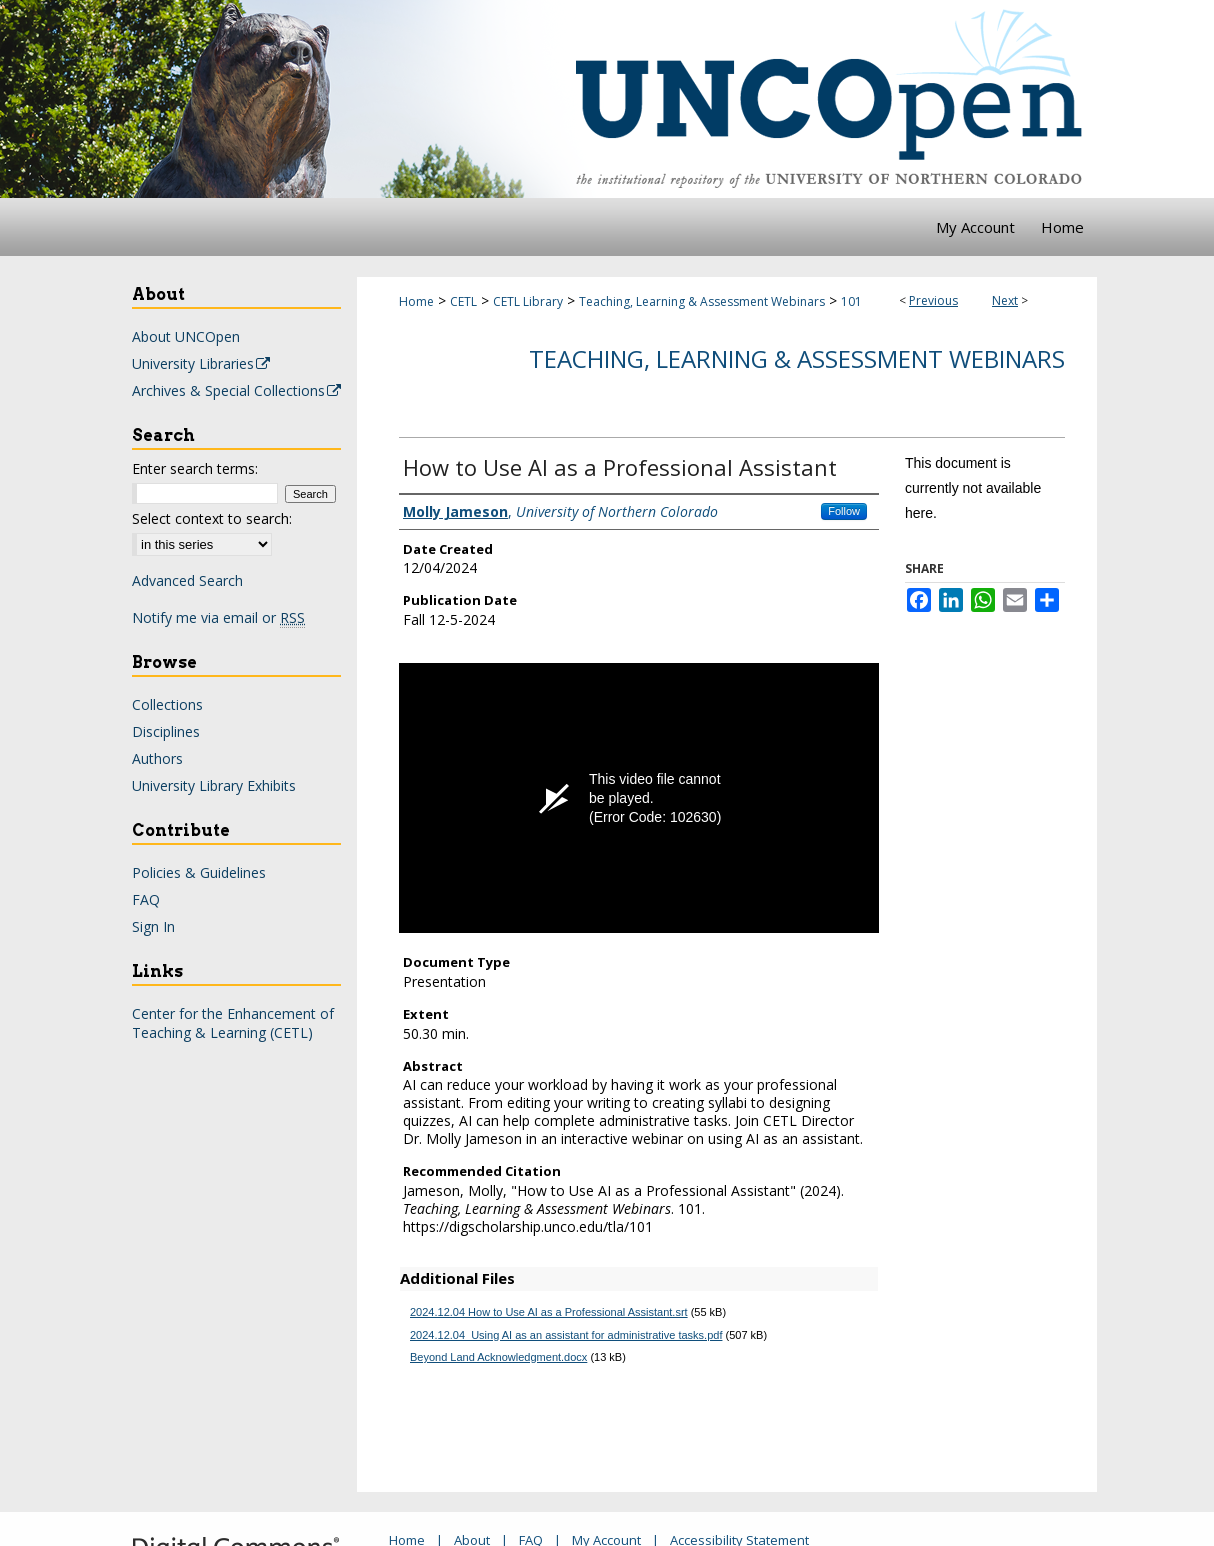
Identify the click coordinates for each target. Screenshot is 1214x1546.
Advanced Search (187, 580)
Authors (157, 758)
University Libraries (202, 363)
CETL (463, 301)
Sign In (153, 926)
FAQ (146, 899)
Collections (167, 704)
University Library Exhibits (214, 785)
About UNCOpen (186, 336)
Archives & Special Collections (237, 390)
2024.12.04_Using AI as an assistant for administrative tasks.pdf (566, 1335)
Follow (844, 511)
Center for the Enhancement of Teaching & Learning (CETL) (233, 1023)
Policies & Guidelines (199, 872)
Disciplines (166, 731)
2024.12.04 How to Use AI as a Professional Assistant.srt (549, 1312)
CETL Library (528, 301)
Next (1005, 300)
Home (416, 301)
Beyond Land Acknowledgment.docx (498, 1357)
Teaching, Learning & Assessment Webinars (702, 301)
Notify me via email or (218, 617)
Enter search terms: (195, 468)
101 (851, 301)
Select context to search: (212, 518)
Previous (933, 300)
